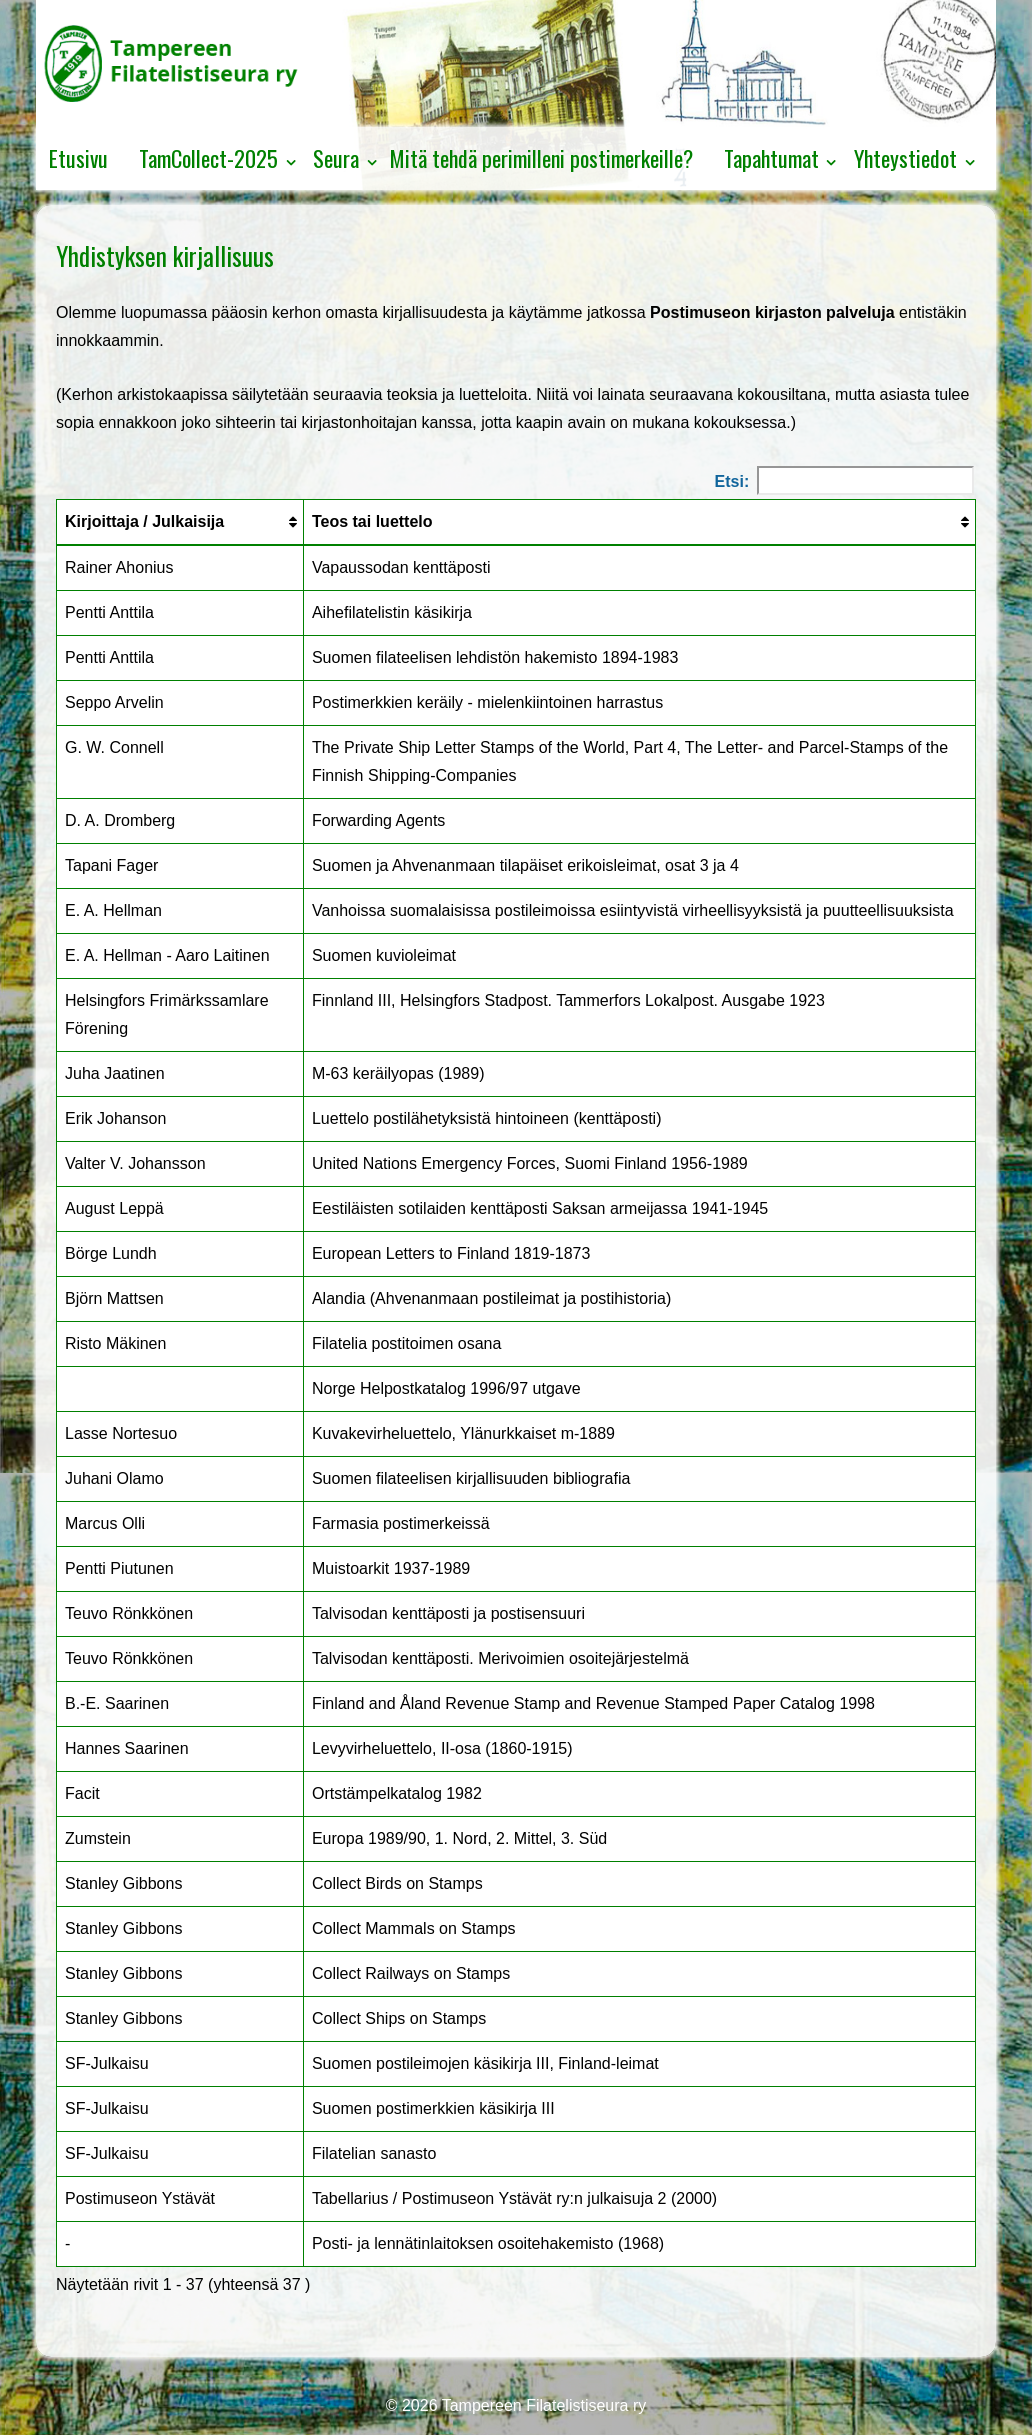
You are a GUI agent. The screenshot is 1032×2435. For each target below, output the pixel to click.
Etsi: (844, 480)
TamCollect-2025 (208, 158)
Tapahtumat (771, 158)
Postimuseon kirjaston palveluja (772, 312)
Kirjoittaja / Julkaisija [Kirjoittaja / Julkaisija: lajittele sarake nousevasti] (144, 521)
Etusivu (78, 158)
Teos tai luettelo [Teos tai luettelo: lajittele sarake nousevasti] (372, 521)
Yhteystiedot (905, 158)
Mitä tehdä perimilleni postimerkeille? (541, 158)
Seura (336, 158)
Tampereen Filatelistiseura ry (542, 2405)
